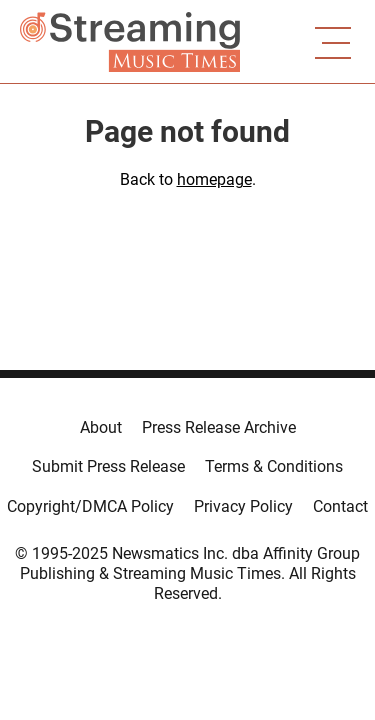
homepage (214, 179)
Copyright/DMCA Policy (90, 506)
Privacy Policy (243, 506)
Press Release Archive (219, 427)
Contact (340, 506)
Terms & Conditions (274, 466)
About (101, 427)
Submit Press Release (108, 466)
